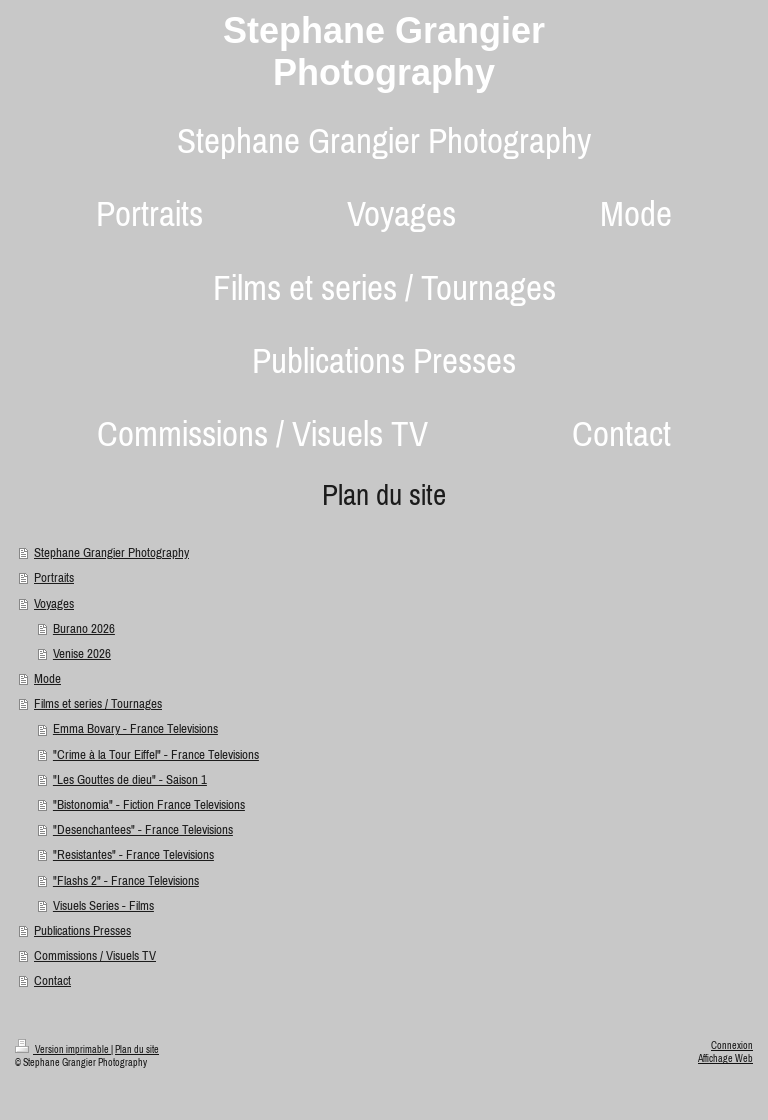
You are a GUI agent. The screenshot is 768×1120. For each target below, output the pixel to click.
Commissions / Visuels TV (95, 955)
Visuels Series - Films (103, 905)
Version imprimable (63, 1049)
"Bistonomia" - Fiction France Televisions (149, 804)
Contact (52, 980)
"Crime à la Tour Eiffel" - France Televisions (156, 754)
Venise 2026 (82, 653)
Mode (47, 678)
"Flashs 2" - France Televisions (126, 880)
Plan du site (137, 1049)
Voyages (54, 603)
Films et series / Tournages (98, 703)
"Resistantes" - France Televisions (133, 854)
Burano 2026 (84, 628)
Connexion (732, 1045)
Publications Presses (82, 930)
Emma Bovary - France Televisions (135, 728)
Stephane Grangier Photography (384, 51)
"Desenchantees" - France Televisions (143, 829)
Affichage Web (725, 1058)
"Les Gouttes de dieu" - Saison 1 (130, 779)
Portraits (54, 577)
